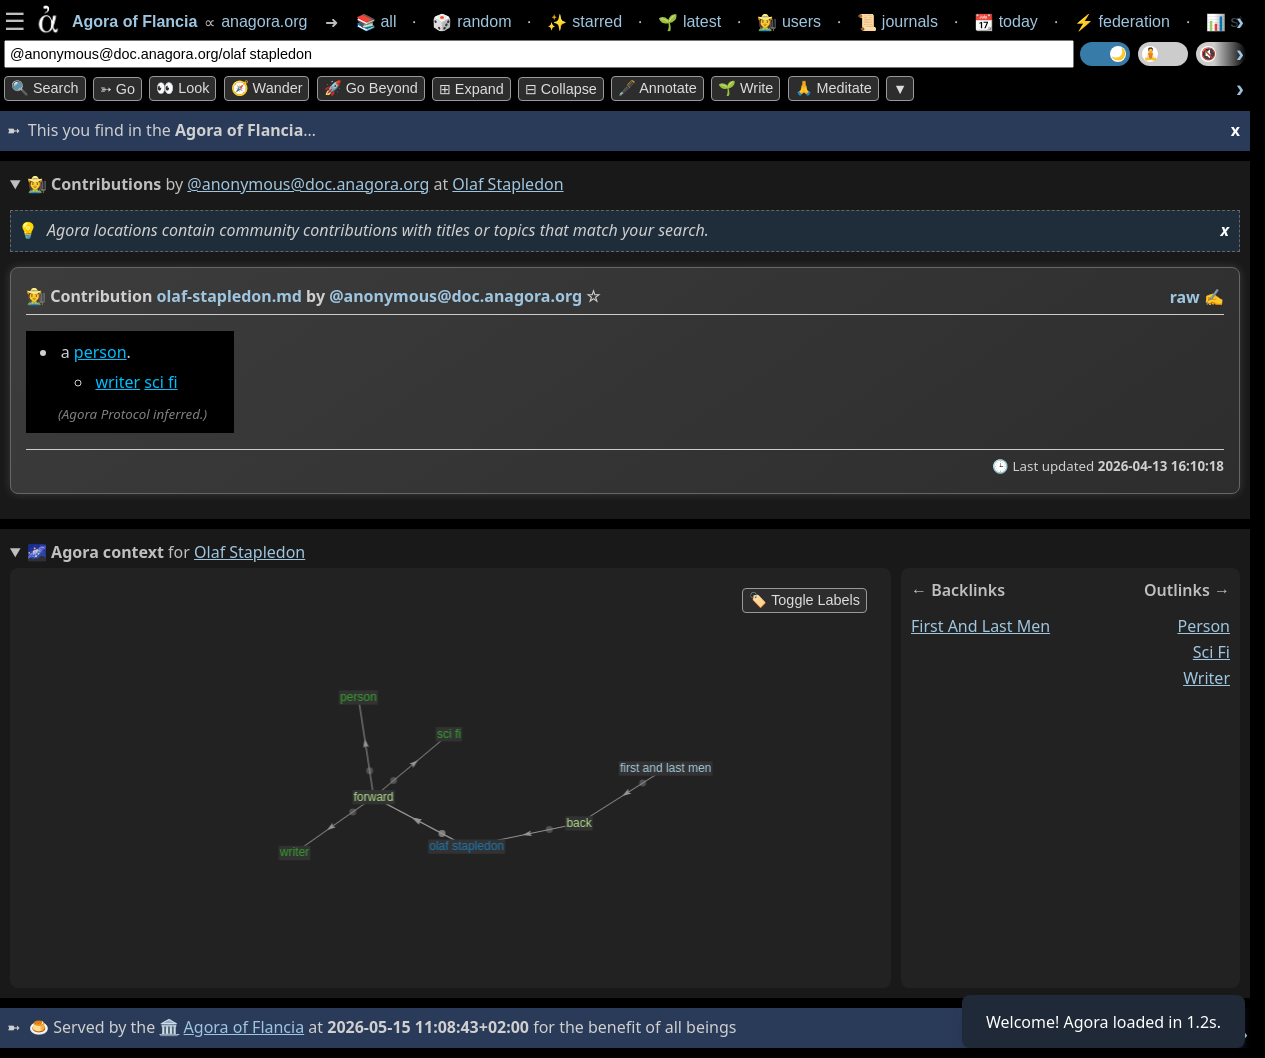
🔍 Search (45, 88)
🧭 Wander (267, 88)
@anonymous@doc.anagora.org (308, 184)
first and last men (980, 626)
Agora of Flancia (244, 1027)
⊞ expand (471, 89)
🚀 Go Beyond (371, 88)
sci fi (160, 382)
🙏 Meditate (833, 88)
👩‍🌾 (36, 296)
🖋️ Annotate (657, 88)
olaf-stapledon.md (229, 296)
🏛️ (169, 1027)
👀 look (182, 88)
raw (1185, 297)
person (100, 352)
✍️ (1214, 297)
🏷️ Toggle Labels (804, 600)
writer (117, 382)
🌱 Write (745, 88)
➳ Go (117, 89)
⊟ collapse (561, 89)
